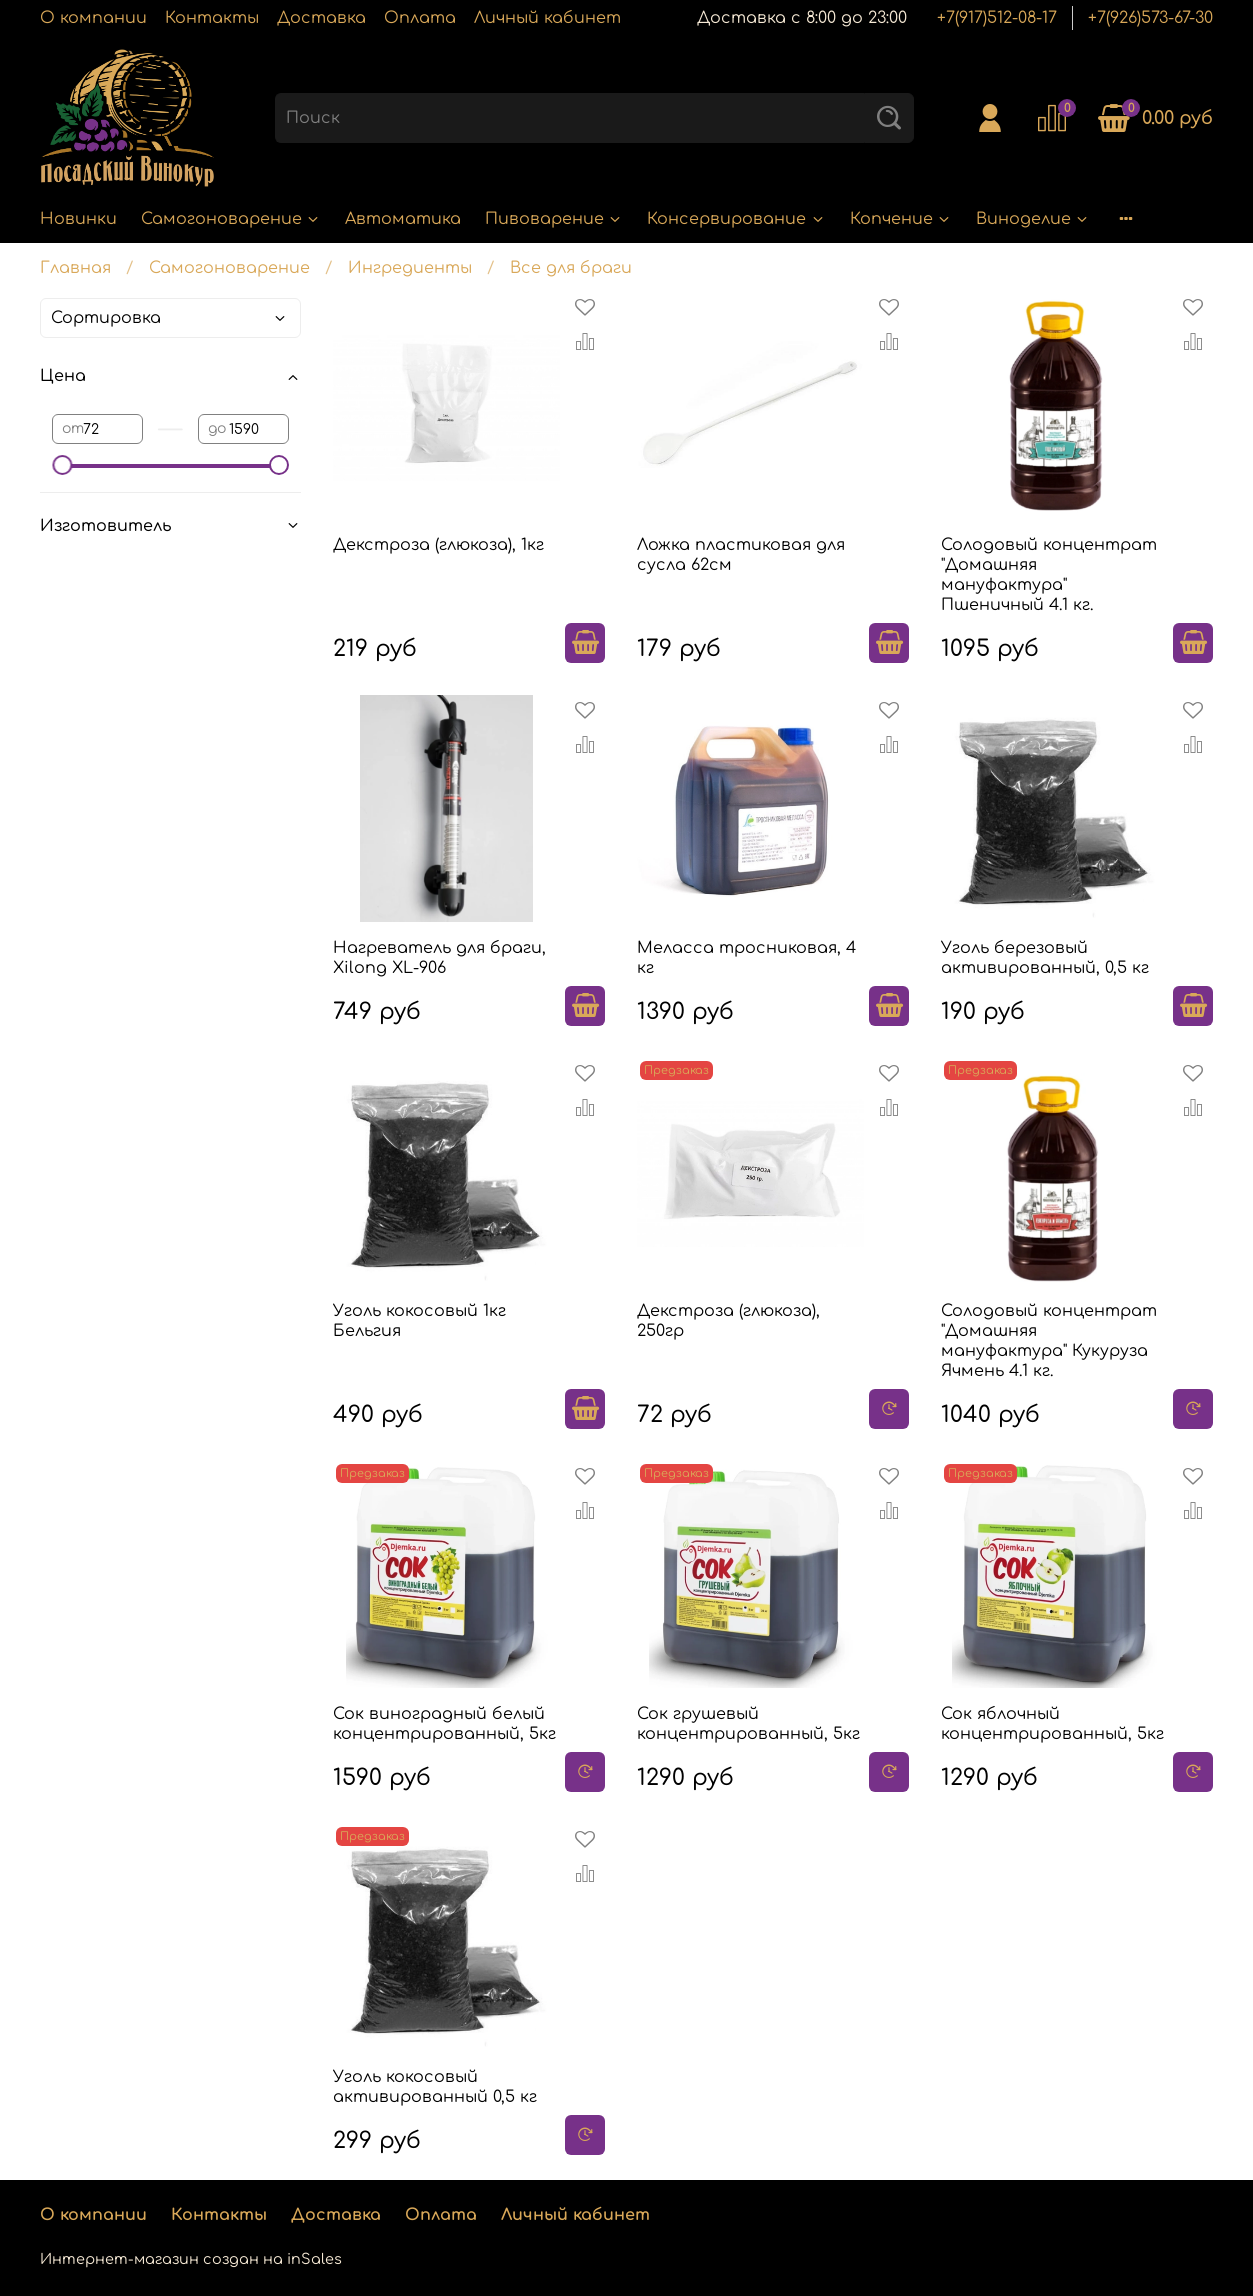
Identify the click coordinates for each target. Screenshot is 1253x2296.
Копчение (901, 219)
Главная (75, 268)
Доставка (321, 18)
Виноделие (1033, 219)
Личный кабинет (547, 18)
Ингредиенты (410, 268)
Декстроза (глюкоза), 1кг (438, 545)
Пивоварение (554, 219)
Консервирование (736, 219)
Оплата (420, 18)
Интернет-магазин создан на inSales (191, 2259)
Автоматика (403, 219)
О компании (93, 18)
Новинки (78, 219)
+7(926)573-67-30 (1150, 18)
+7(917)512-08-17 (997, 18)
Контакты (212, 18)
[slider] (62, 465)
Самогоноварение (231, 219)
